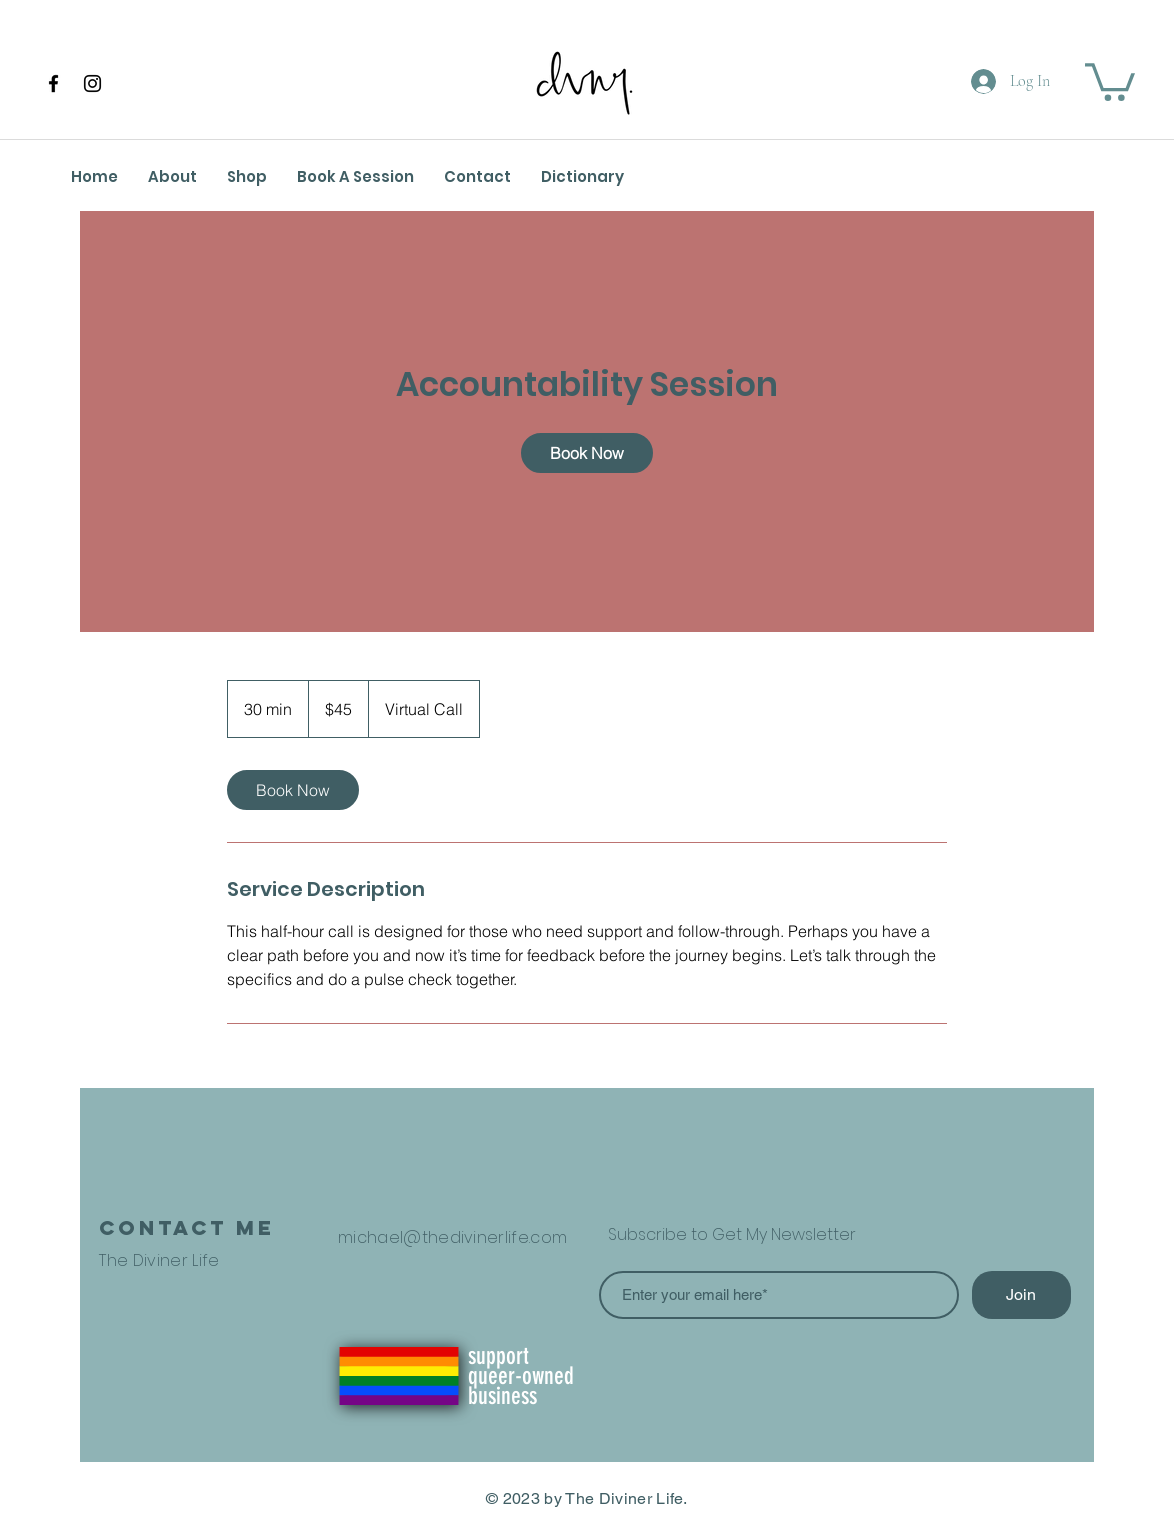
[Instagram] (92, 83)
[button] (1110, 80)
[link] (587, 453)
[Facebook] (53, 83)
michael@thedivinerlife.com (452, 1237)
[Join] (1021, 1295)
